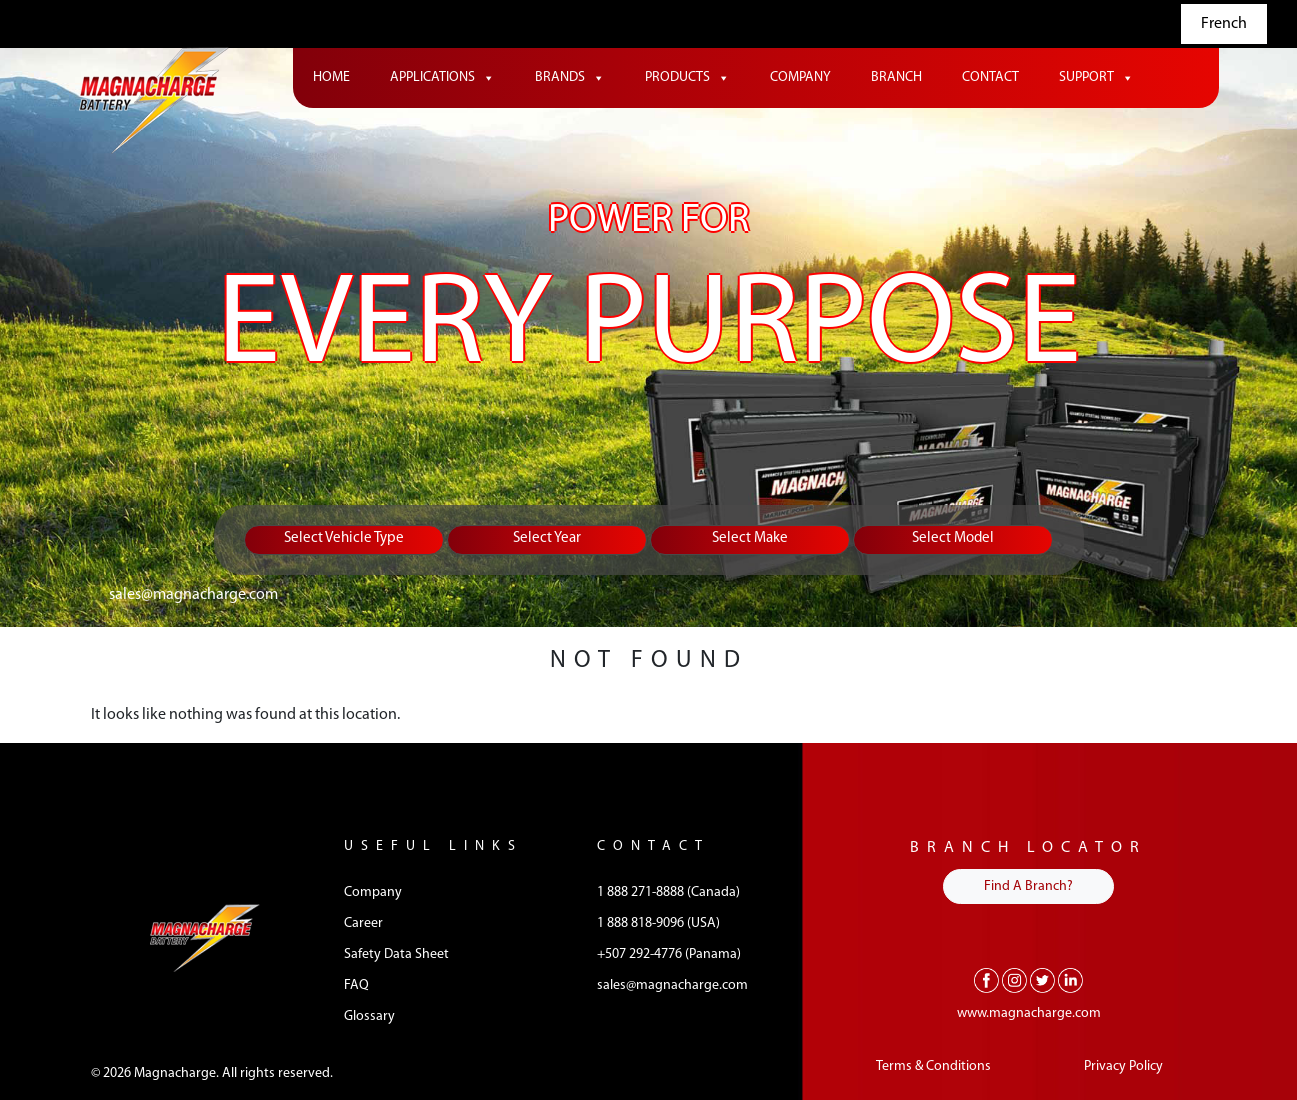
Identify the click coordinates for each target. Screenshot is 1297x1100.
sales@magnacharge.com (193, 595)
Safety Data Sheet (396, 954)
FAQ (356, 985)
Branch (896, 77)
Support (1096, 78)
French (1224, 24)
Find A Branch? (1028, 886)
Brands (570, 78)
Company (800, 77)
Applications (442, 78)
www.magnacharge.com (1029, 1013)
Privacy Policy (1123, 1066)
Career (363, 923)
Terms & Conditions (933, 1066)
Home (331, 77)
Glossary (369, 1016)
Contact (990, 77)
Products (687, 78)
